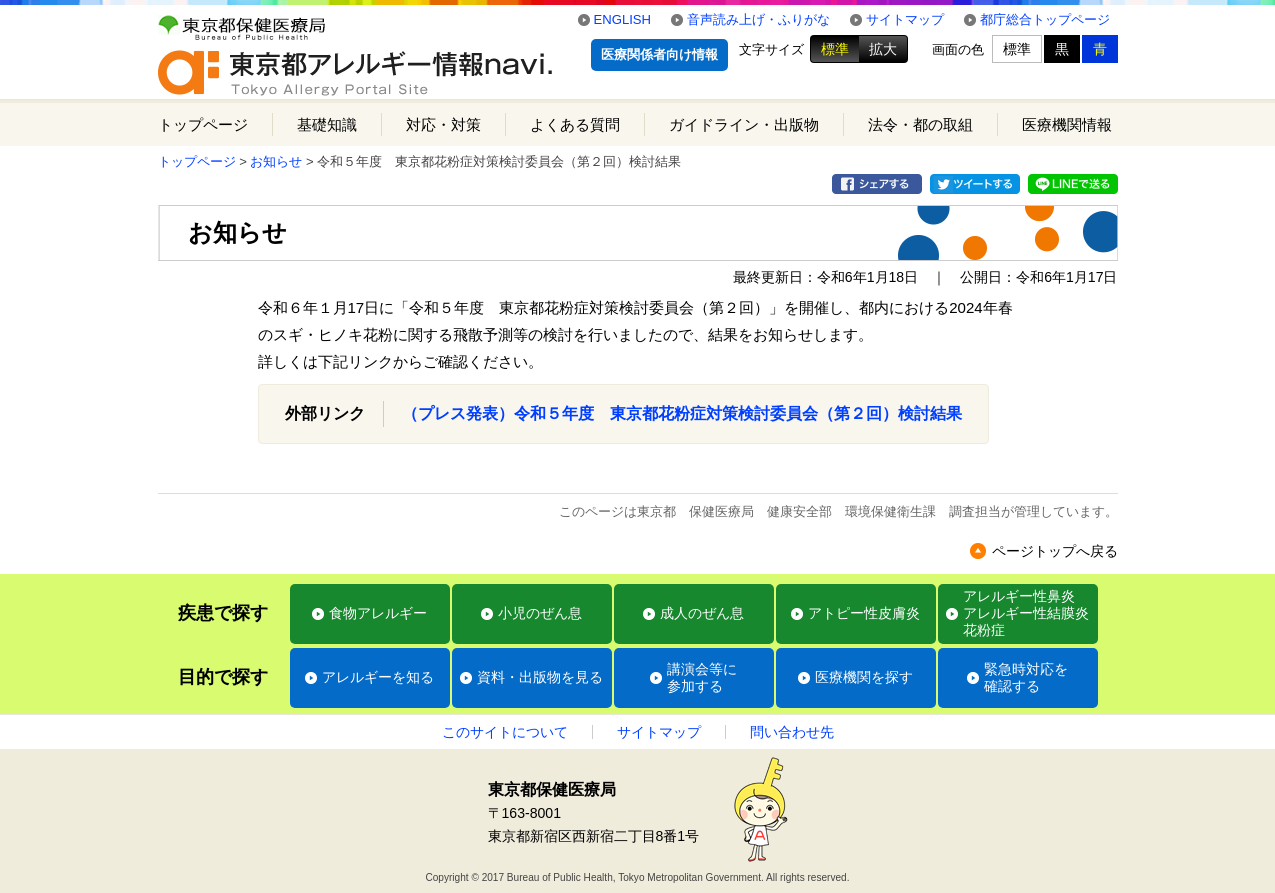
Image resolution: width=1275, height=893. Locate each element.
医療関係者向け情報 (659, 54)
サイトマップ (905, 19)
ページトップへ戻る (1055, 551)
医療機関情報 (1067, 124)
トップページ (203, 124)
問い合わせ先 (792, 732)
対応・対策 (443, 124)
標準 (835, 49)
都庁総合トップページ (1045, 19)
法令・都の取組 (920, 124)
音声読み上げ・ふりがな (758, 19)
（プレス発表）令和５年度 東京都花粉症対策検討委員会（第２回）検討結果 (682, 413)
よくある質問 (575, 124)
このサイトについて (505, 732)
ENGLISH (623, 19)
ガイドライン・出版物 (744, 124)
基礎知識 (327, 124)
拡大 (883, 49)
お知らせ (276, 161)
